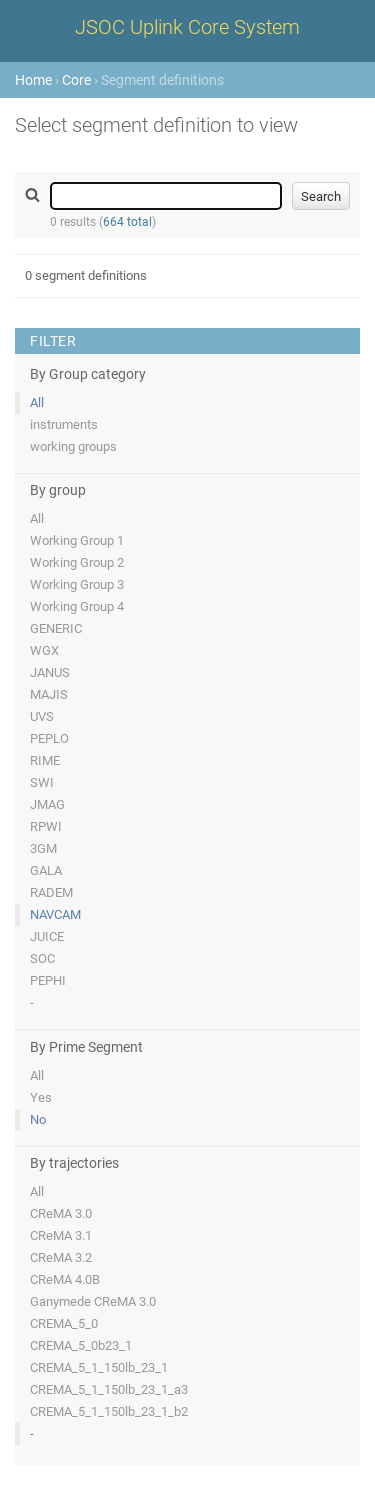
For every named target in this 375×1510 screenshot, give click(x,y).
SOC (42, 958)
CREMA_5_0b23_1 (81, 1345)
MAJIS (49, 694)
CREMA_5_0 (64, 1323)
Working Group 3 (77, 584)
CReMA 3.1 (61, 1235)
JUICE (47, 936)
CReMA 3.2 (61, 1257)
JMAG (47, 804)
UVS (42, 716)
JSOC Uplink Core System (187, 27)
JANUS (50, 672)
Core (76, 80)
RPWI (46, 826)
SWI (42, 782)
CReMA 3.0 (61, 1213)
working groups (73, 446)
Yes (41, 1097)
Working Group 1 (77, 540)
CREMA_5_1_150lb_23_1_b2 (109, 1411)
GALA (46, 870)
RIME (45, 760)
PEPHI (48, 980)
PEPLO (49, 738)
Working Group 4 (77, 606)
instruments (64, 424)
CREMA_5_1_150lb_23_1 (99, 1367)
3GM (43, 848)
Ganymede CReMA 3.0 (93, 1301)
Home (33, 80)
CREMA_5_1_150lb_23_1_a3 (109, 1389)
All (37, 402)
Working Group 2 (77, 562)
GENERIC (56, 628)
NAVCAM (55, 914)
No (38, 1119)
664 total (127, 222)
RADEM (51, 892)
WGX (44, 650)
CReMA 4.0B (65, 1279)
